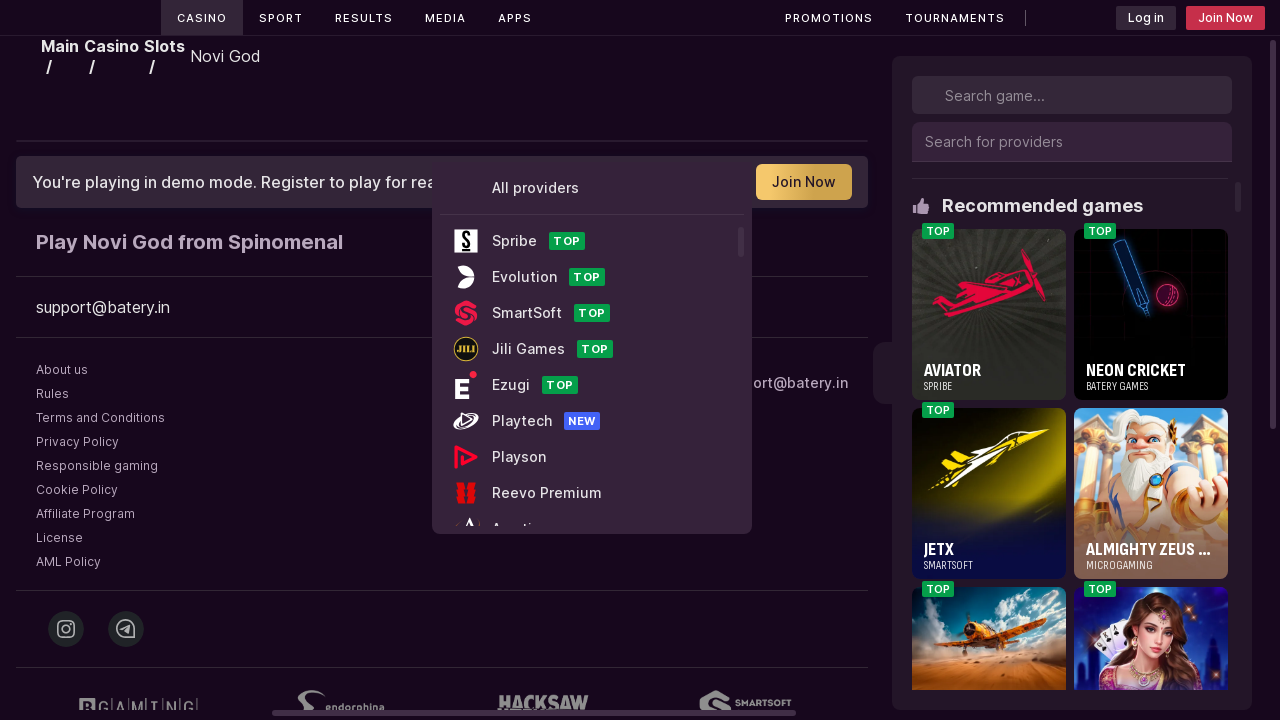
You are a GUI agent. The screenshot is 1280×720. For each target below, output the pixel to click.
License (59, 537)
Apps (515, 18)
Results (364, 18)
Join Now (1225, 17)
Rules (52, 393)
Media (445, 18)
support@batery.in (783, 382)
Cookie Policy (77, 489)
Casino (202, 18)
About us (62, 369)
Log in (1146, 17)
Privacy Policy (77, 441)
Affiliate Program (85, 513)
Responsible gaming (97, 465)
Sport (281, 18)
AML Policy (68, 561)
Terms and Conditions (100, 417)
